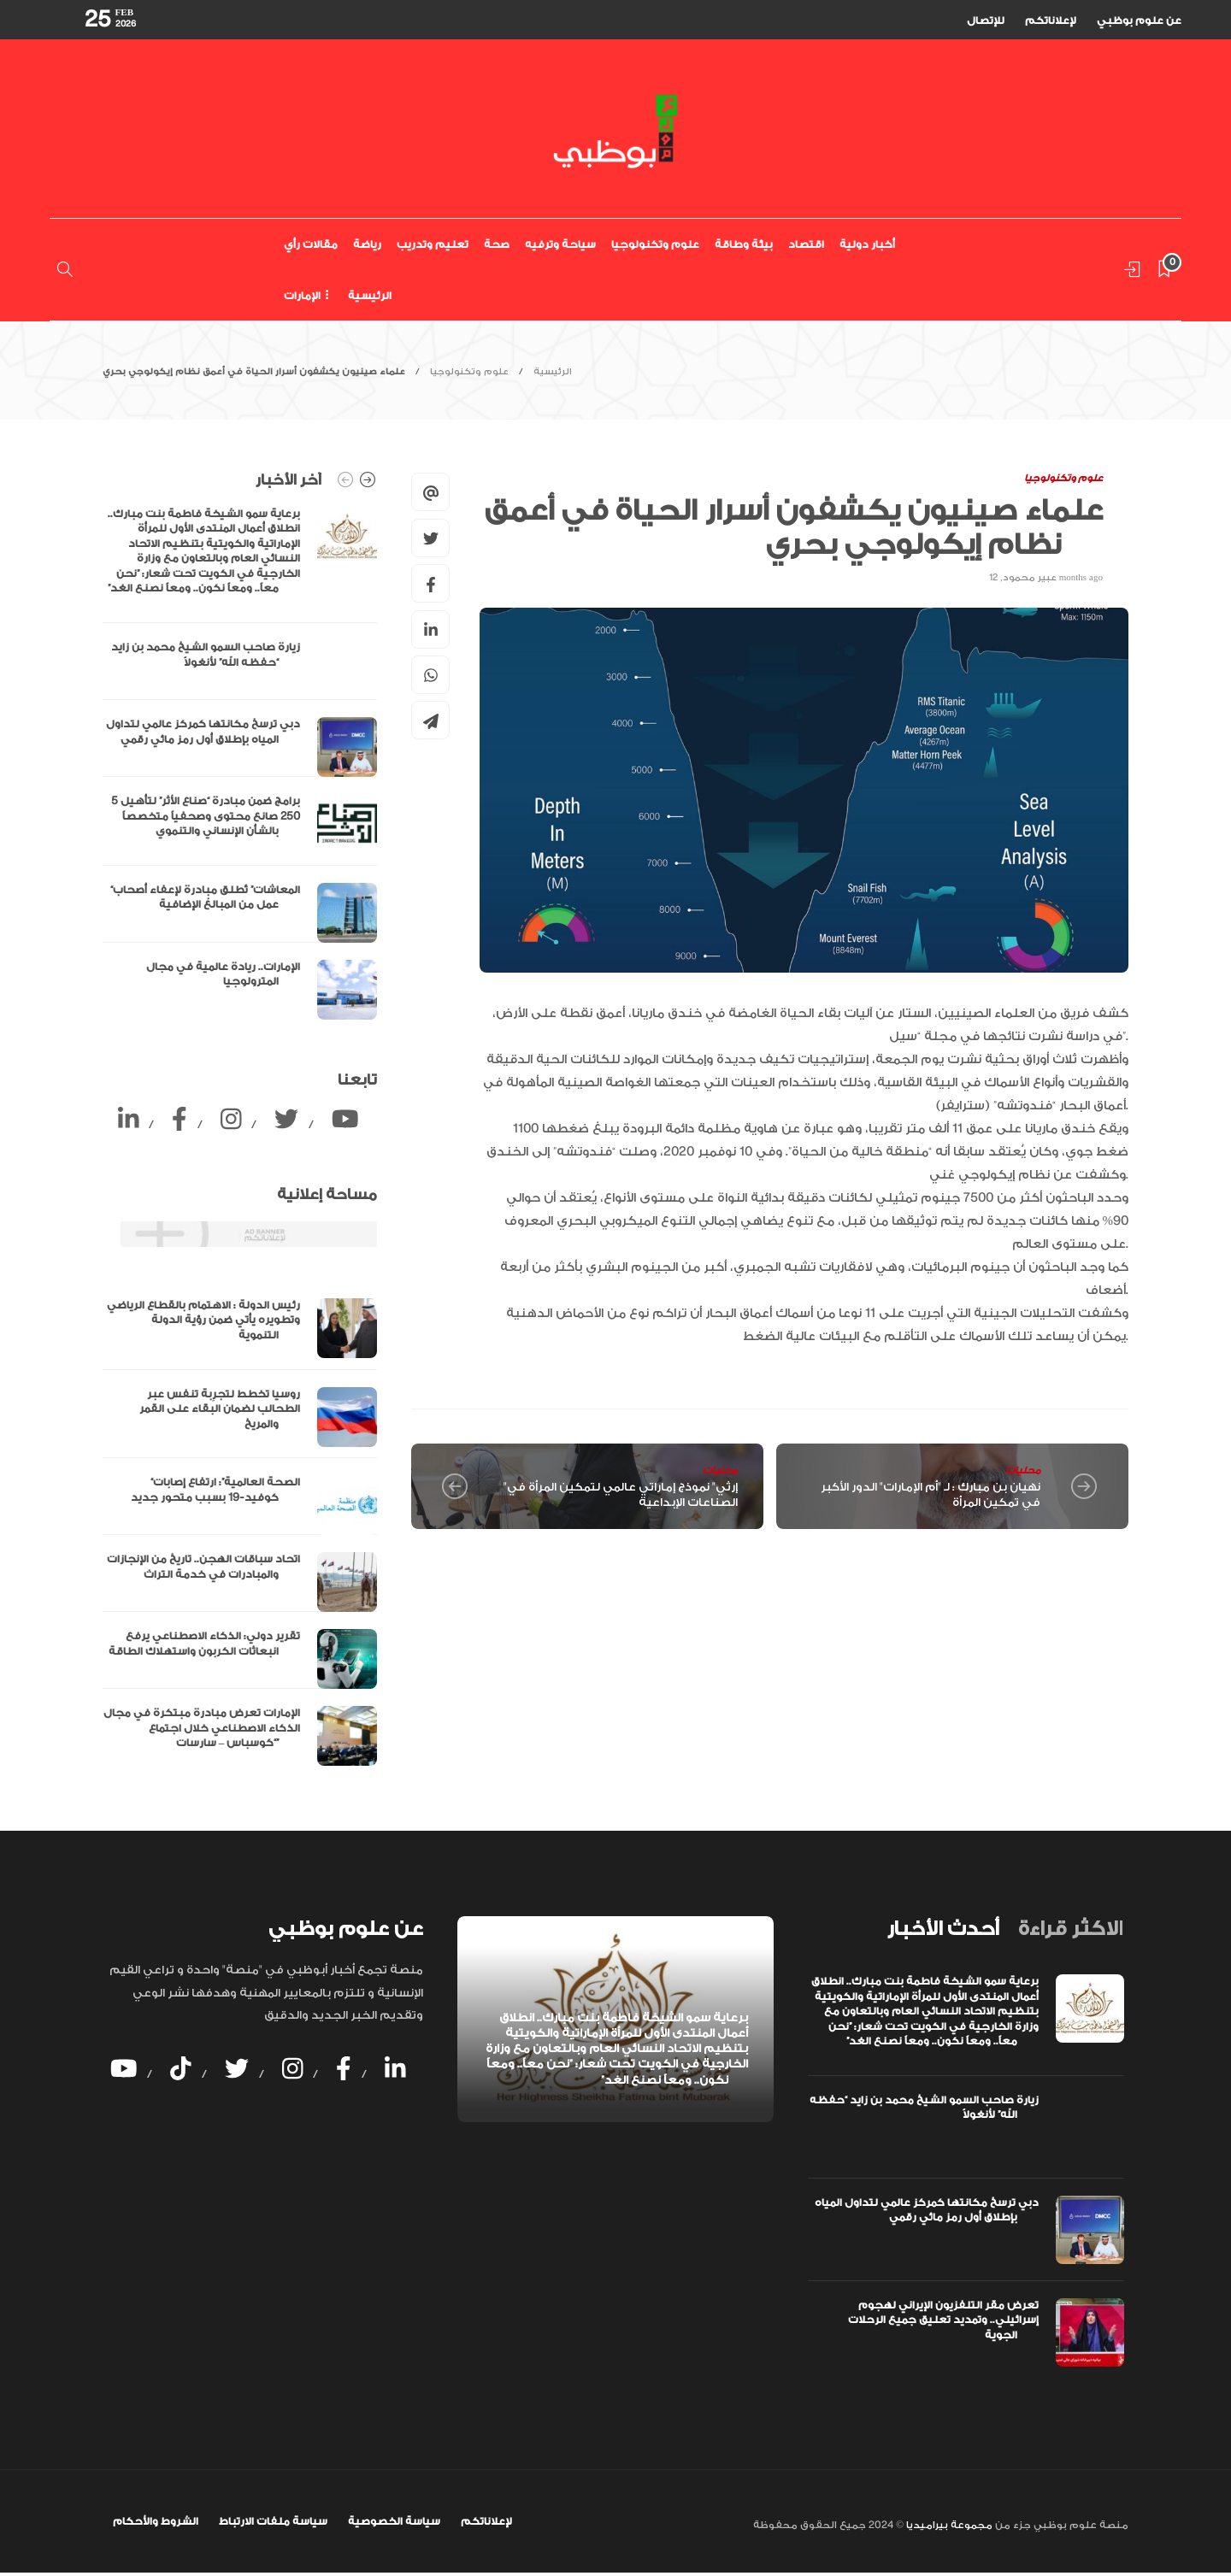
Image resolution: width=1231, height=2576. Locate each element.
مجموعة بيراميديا (948, 2525)
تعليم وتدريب (432, 244)
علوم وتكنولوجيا (655, 244)
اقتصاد (806, 244)
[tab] (942, 1929)
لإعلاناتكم (1050, 20)
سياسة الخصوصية (394, 2521)
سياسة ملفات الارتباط (273, 2521)
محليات (720, 1470)
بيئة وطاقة (744, 244)
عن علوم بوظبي (1139, 20)
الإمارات (302, 296)
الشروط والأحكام (155, 2521)
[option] (240, 763)
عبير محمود (1030, 578)
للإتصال (985, 20)
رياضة (367, 244)
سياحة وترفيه (560, 244)
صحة (496, 244)
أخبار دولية (867, 244)
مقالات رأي (311, 244)
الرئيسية (370, 296)
